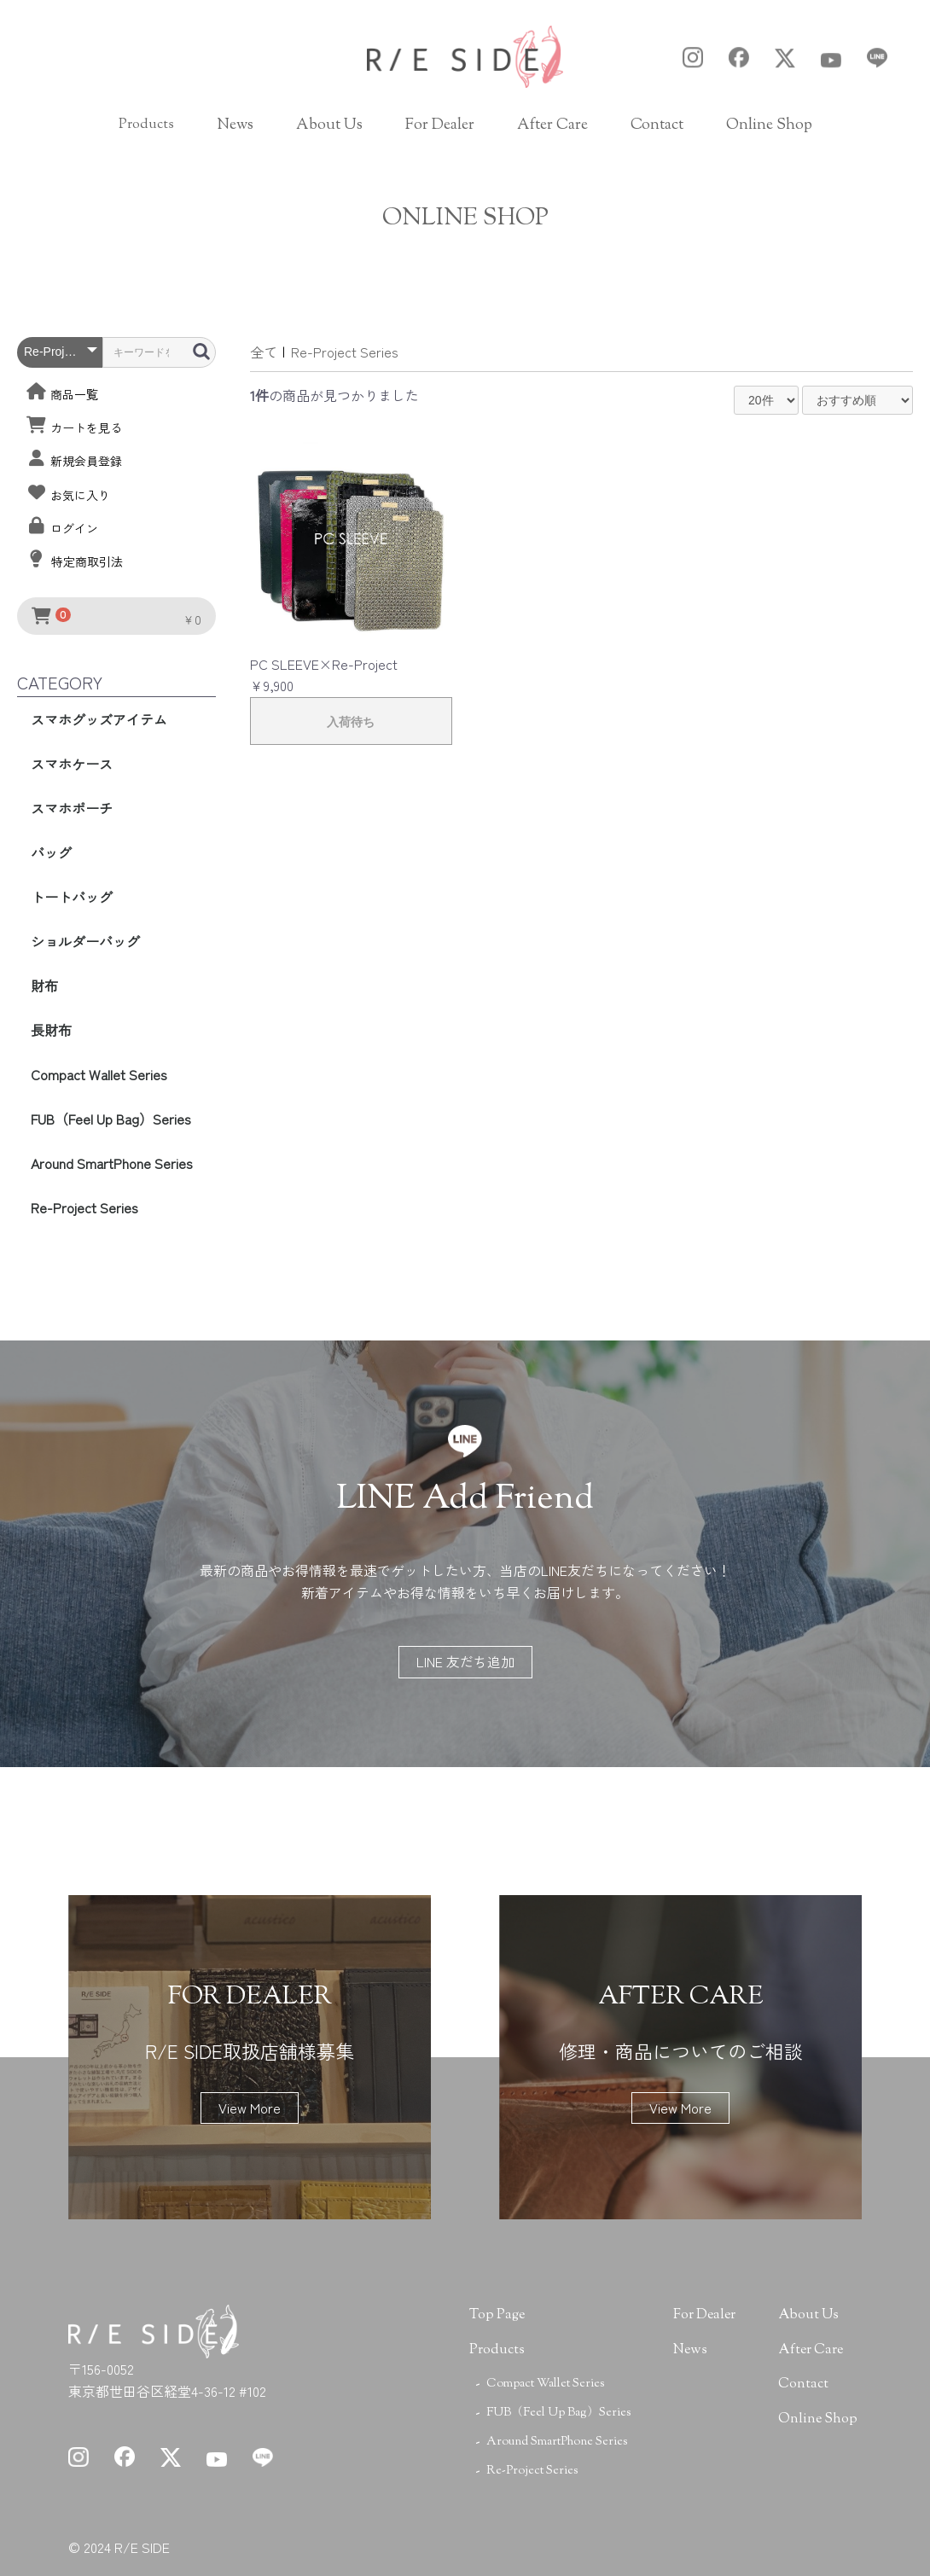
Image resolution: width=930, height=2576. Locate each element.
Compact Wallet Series (99, 1074)
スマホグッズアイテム (99, 719)
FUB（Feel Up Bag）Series (111, 1118)
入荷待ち (351, 722)
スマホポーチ (72, 808)
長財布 (51, 1030)
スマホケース (72, 763)
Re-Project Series (84, 1207)
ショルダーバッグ (85, 941)
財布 (44, 985)
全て (263, 351)
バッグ (51, 852)
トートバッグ (72, 897)
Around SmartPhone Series (112, 1163)
